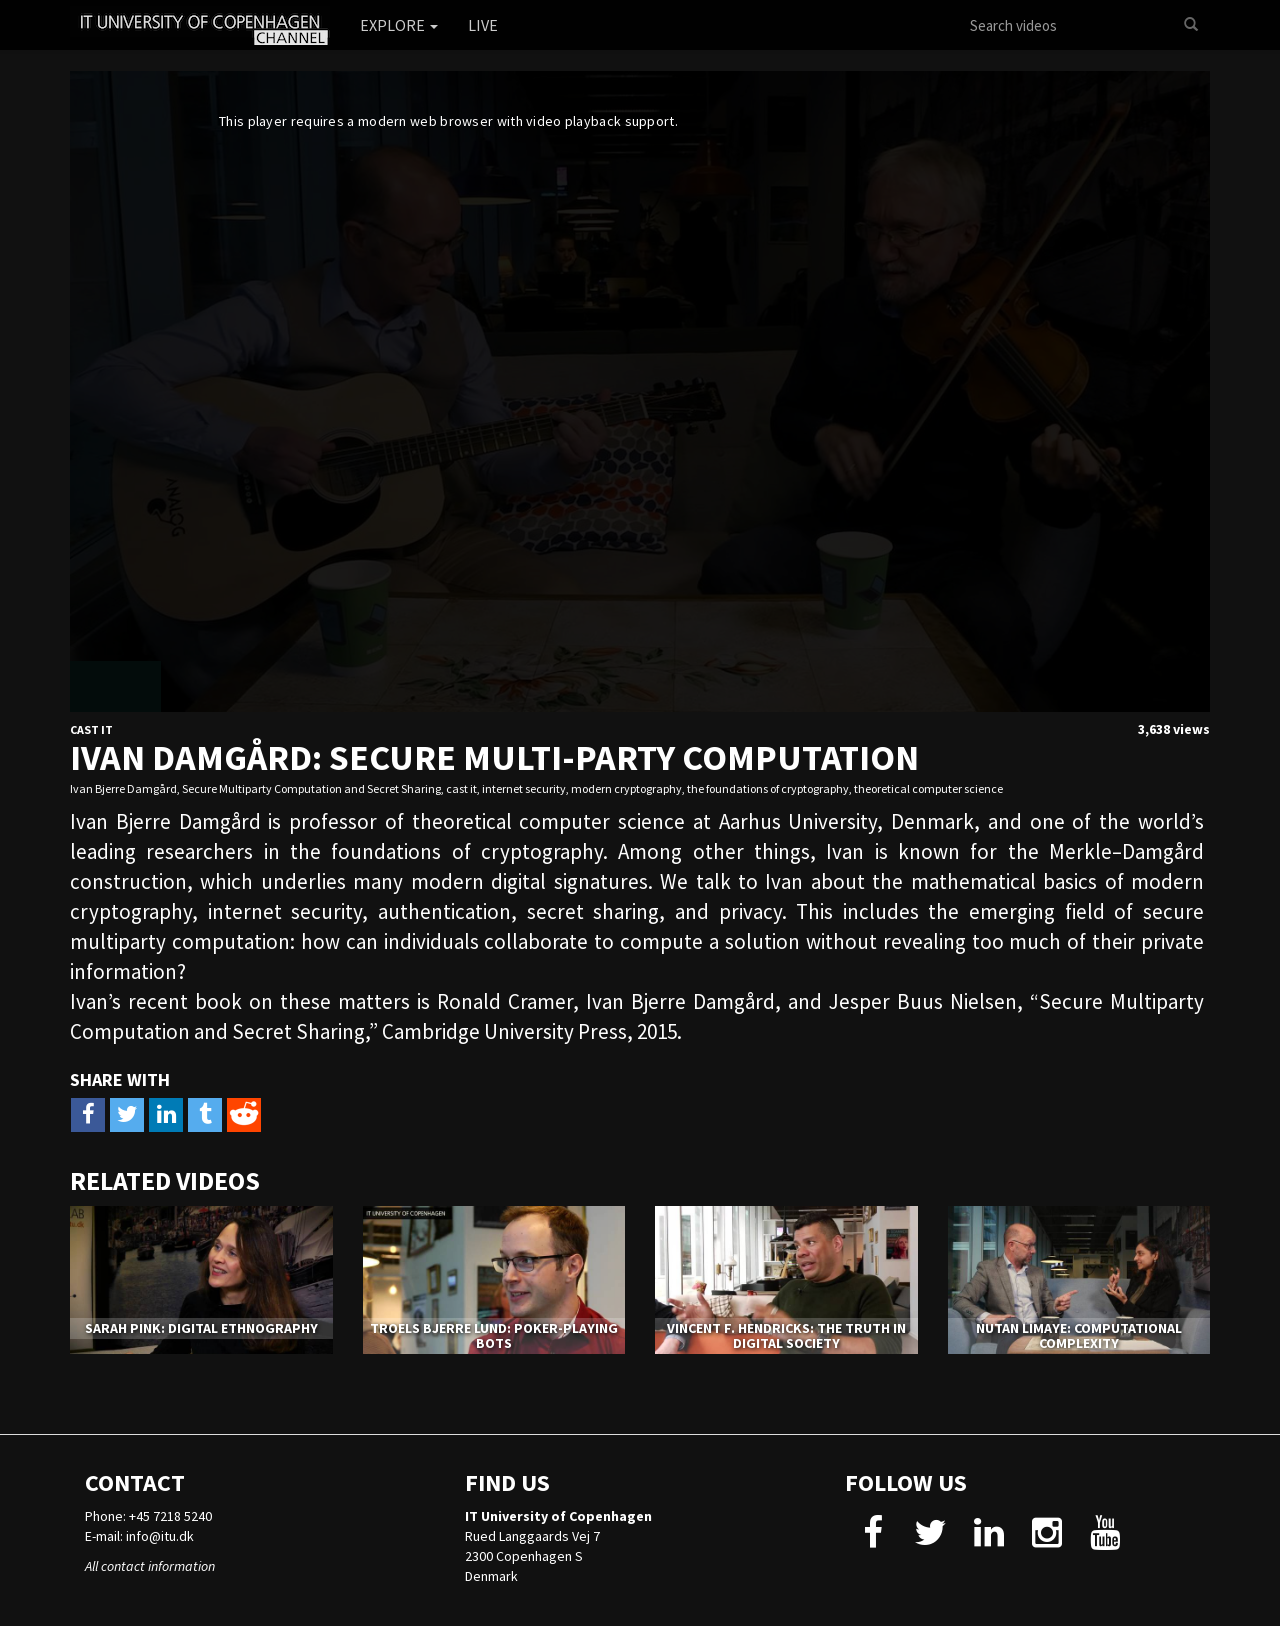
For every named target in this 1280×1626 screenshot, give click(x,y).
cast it (461, 788)
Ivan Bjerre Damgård (123, 788)
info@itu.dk (160, 1536)
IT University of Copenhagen (558, 1516)
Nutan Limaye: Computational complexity (1079, 1335)
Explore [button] (399, 25)
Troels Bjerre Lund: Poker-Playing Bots (494, 1335)
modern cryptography (626, 788)
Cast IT (91, 729)
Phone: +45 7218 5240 (148, 1516)
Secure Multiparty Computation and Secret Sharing (311, 788)
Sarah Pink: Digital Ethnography (201, 1328)
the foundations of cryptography (768, 788)
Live (483, 25)
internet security (524, 788)
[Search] (1191, 25)
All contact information (150, 1566)
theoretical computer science (928, 788)
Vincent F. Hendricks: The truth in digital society (786, 1335)
